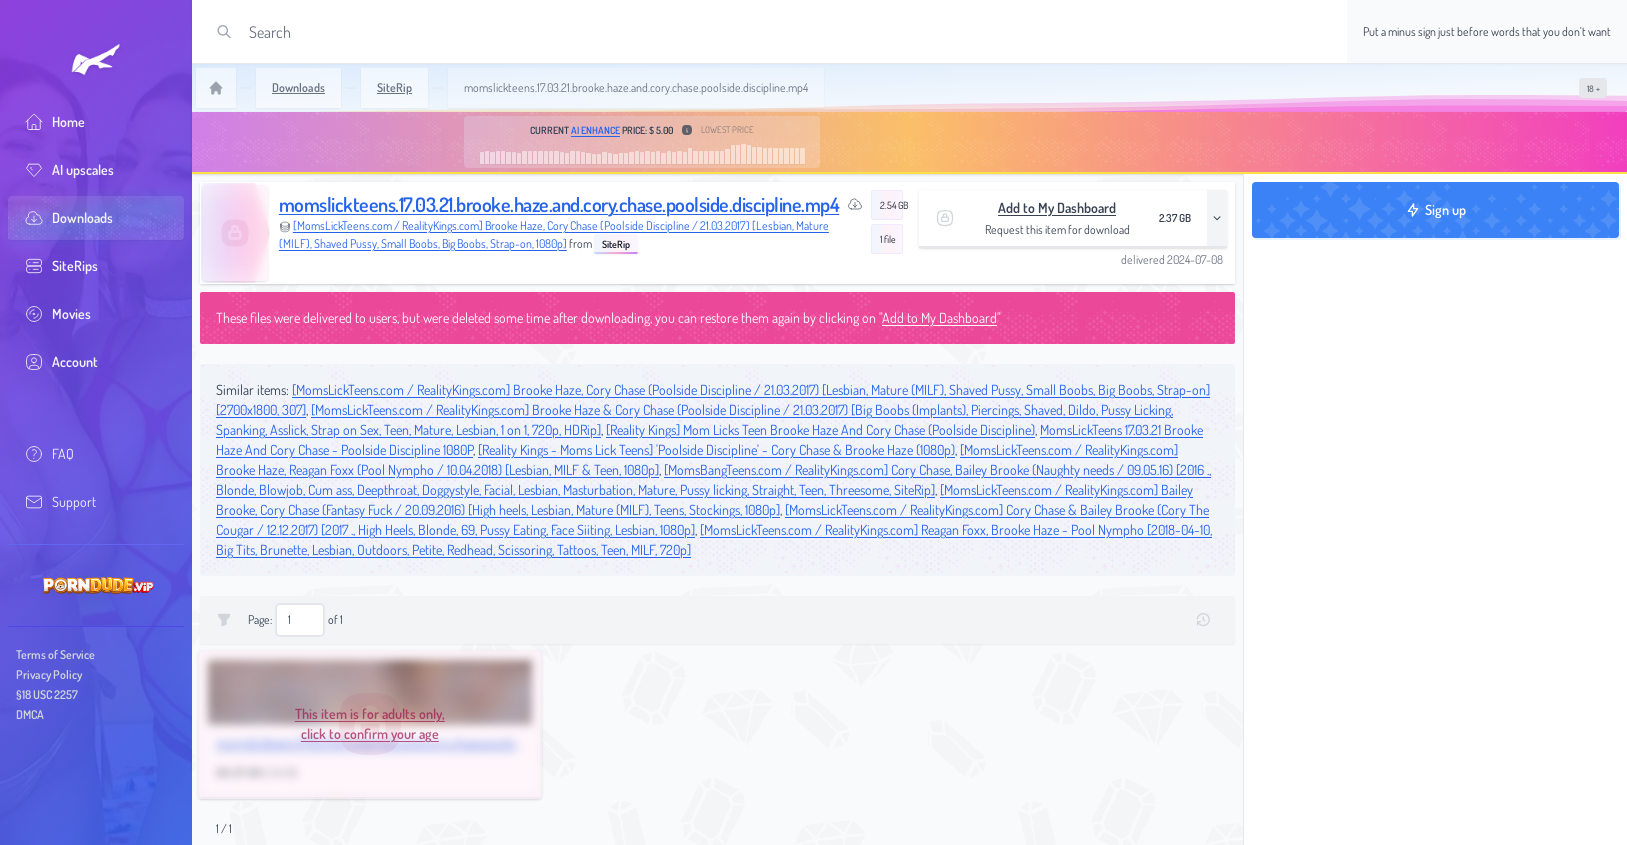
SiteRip (616, 244)
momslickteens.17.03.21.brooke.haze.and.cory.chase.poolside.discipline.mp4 (559, 204)
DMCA (30, 714)
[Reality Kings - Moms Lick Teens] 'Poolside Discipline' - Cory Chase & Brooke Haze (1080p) (716, 449)
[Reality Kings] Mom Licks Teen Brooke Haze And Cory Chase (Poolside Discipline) (820, 429)
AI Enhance (595, 130)
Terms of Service (55, 654)
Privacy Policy (49, 674)
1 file (888, 239)
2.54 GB (891, 205)
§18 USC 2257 (47, 694)
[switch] (1593, 88)
